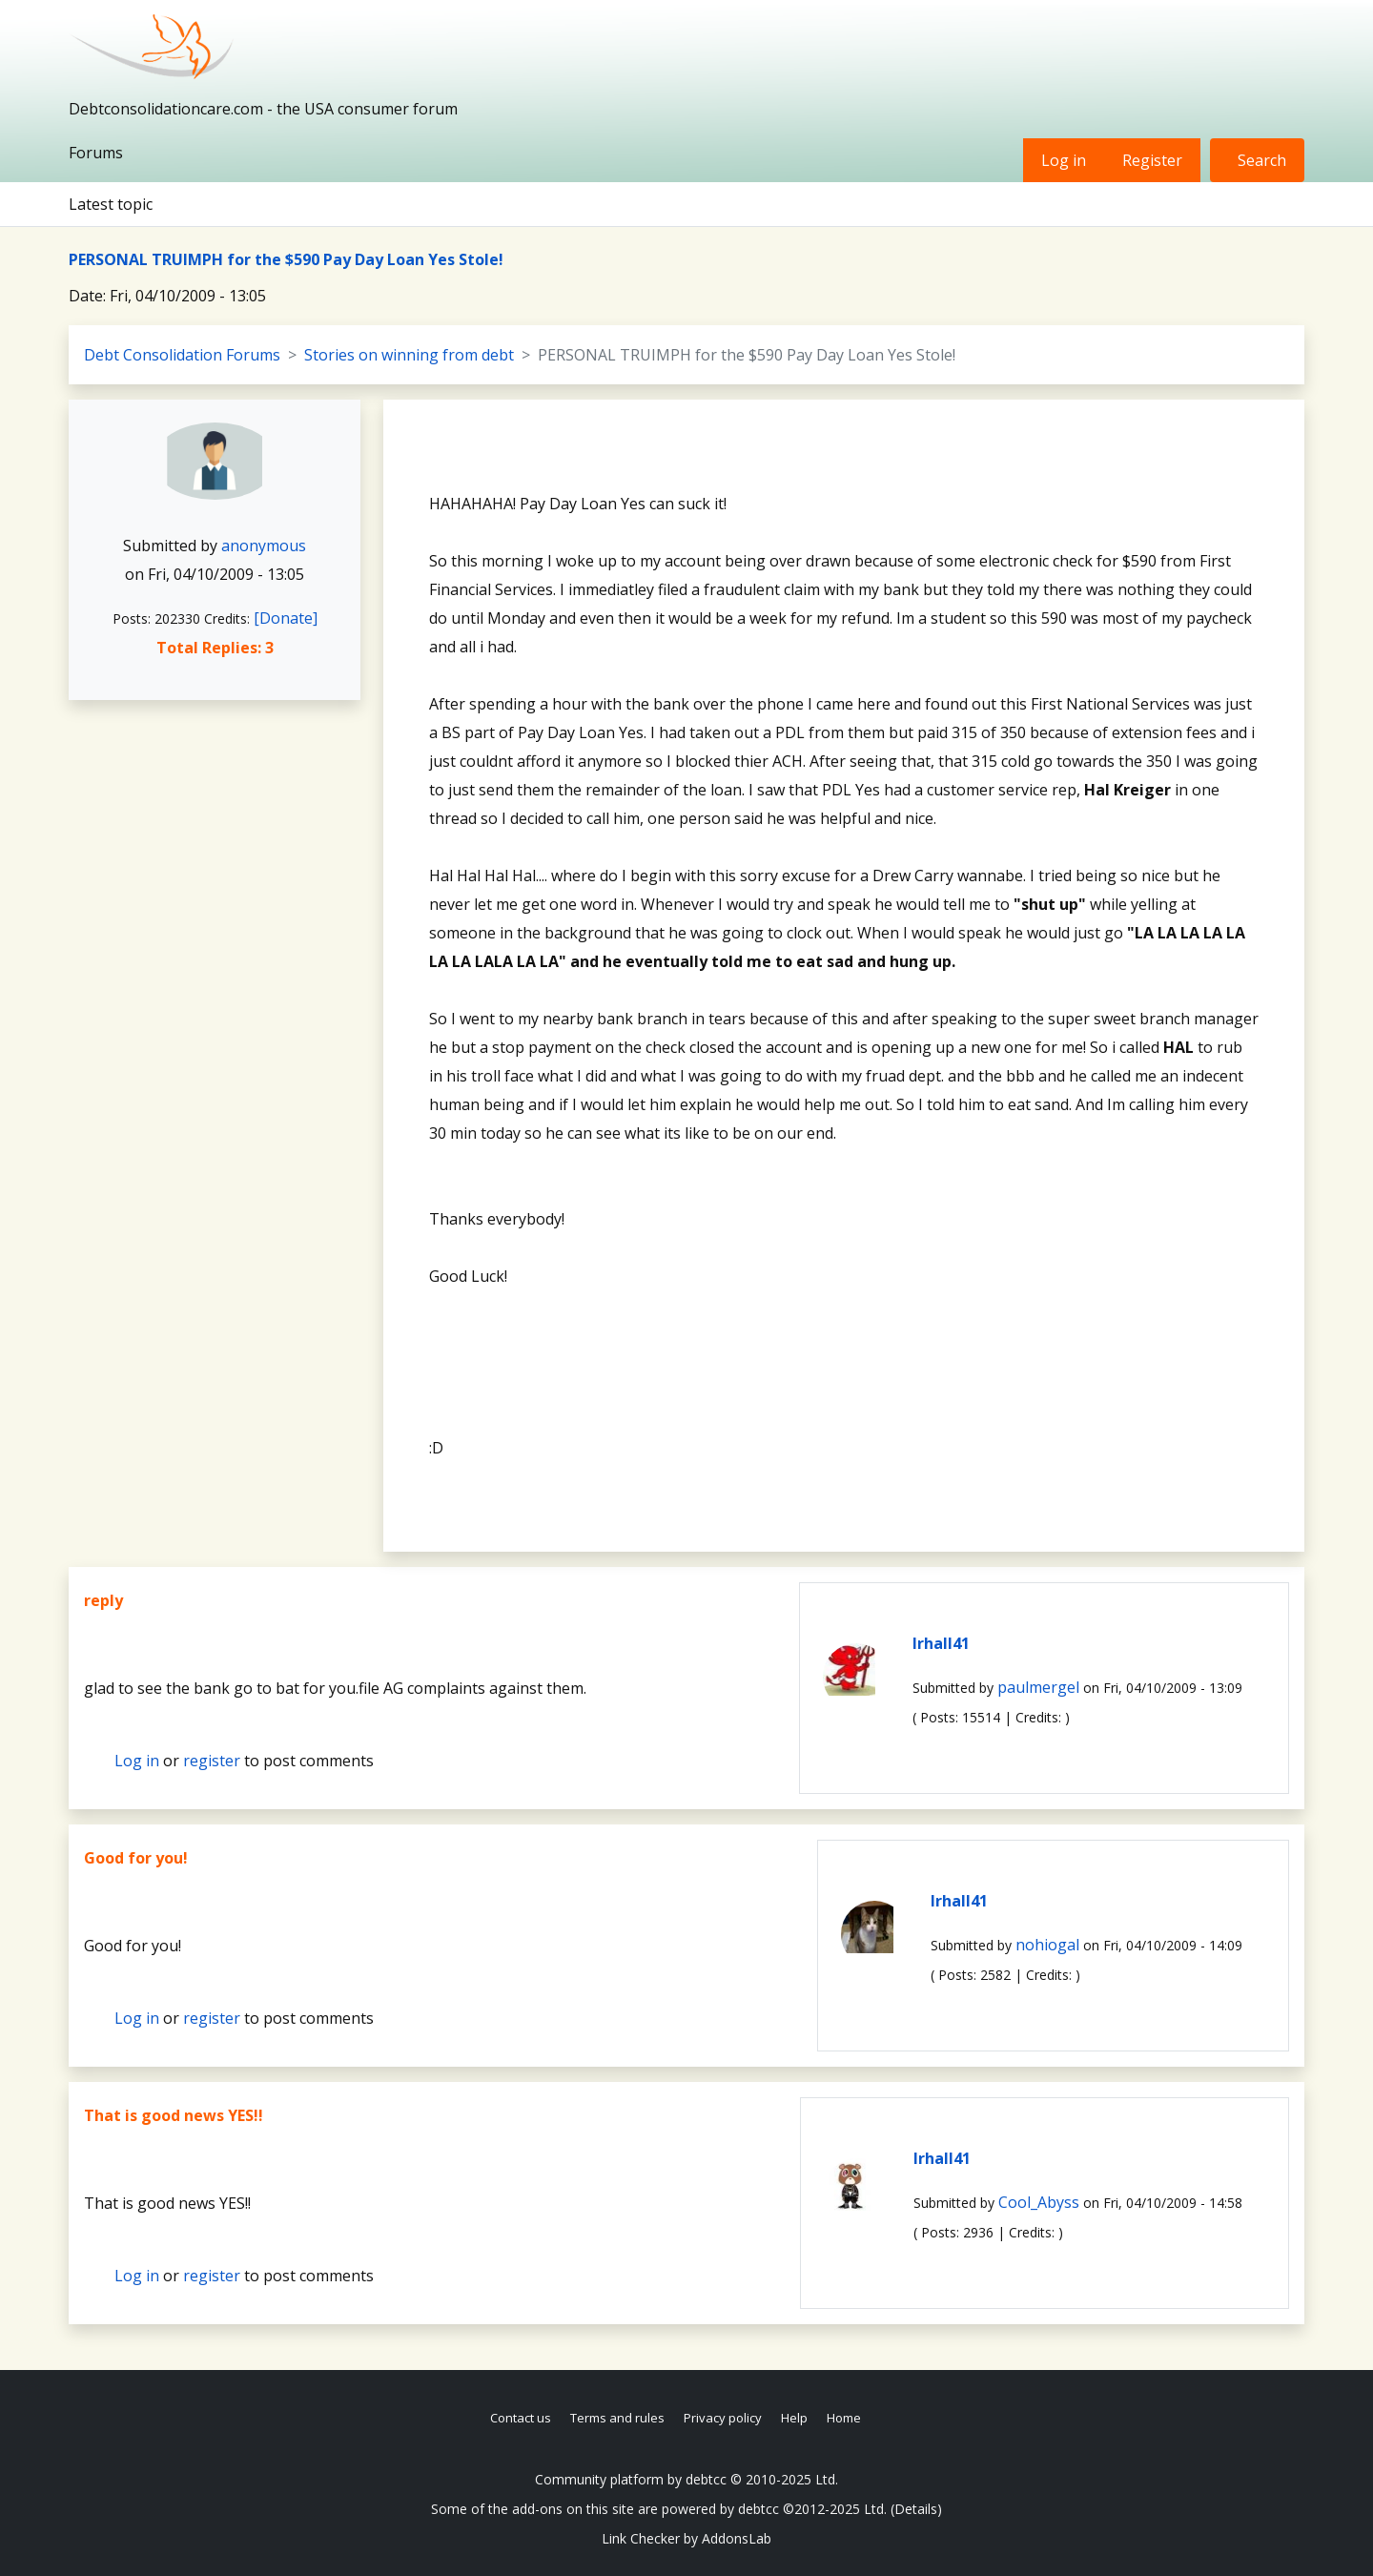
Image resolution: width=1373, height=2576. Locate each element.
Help (794, 2417)
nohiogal (1047, 1944)
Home (844, 2417)
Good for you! (136, 1857)
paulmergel (1038, 1687)
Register (1152, 160)
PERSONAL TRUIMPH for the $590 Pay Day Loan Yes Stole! (286, 259)
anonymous (263, 545)
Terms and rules (617, 2417)
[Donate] (286, 618)
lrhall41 (941, 1643)
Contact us (520, 2417)
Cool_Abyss (1038, 2202)
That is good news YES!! (173, 2115)
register (211, 1760)
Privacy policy (723, 2417)
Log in (1063, 160)
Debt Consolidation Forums (182, 354)
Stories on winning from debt (409, 354)
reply (103, 1600)
